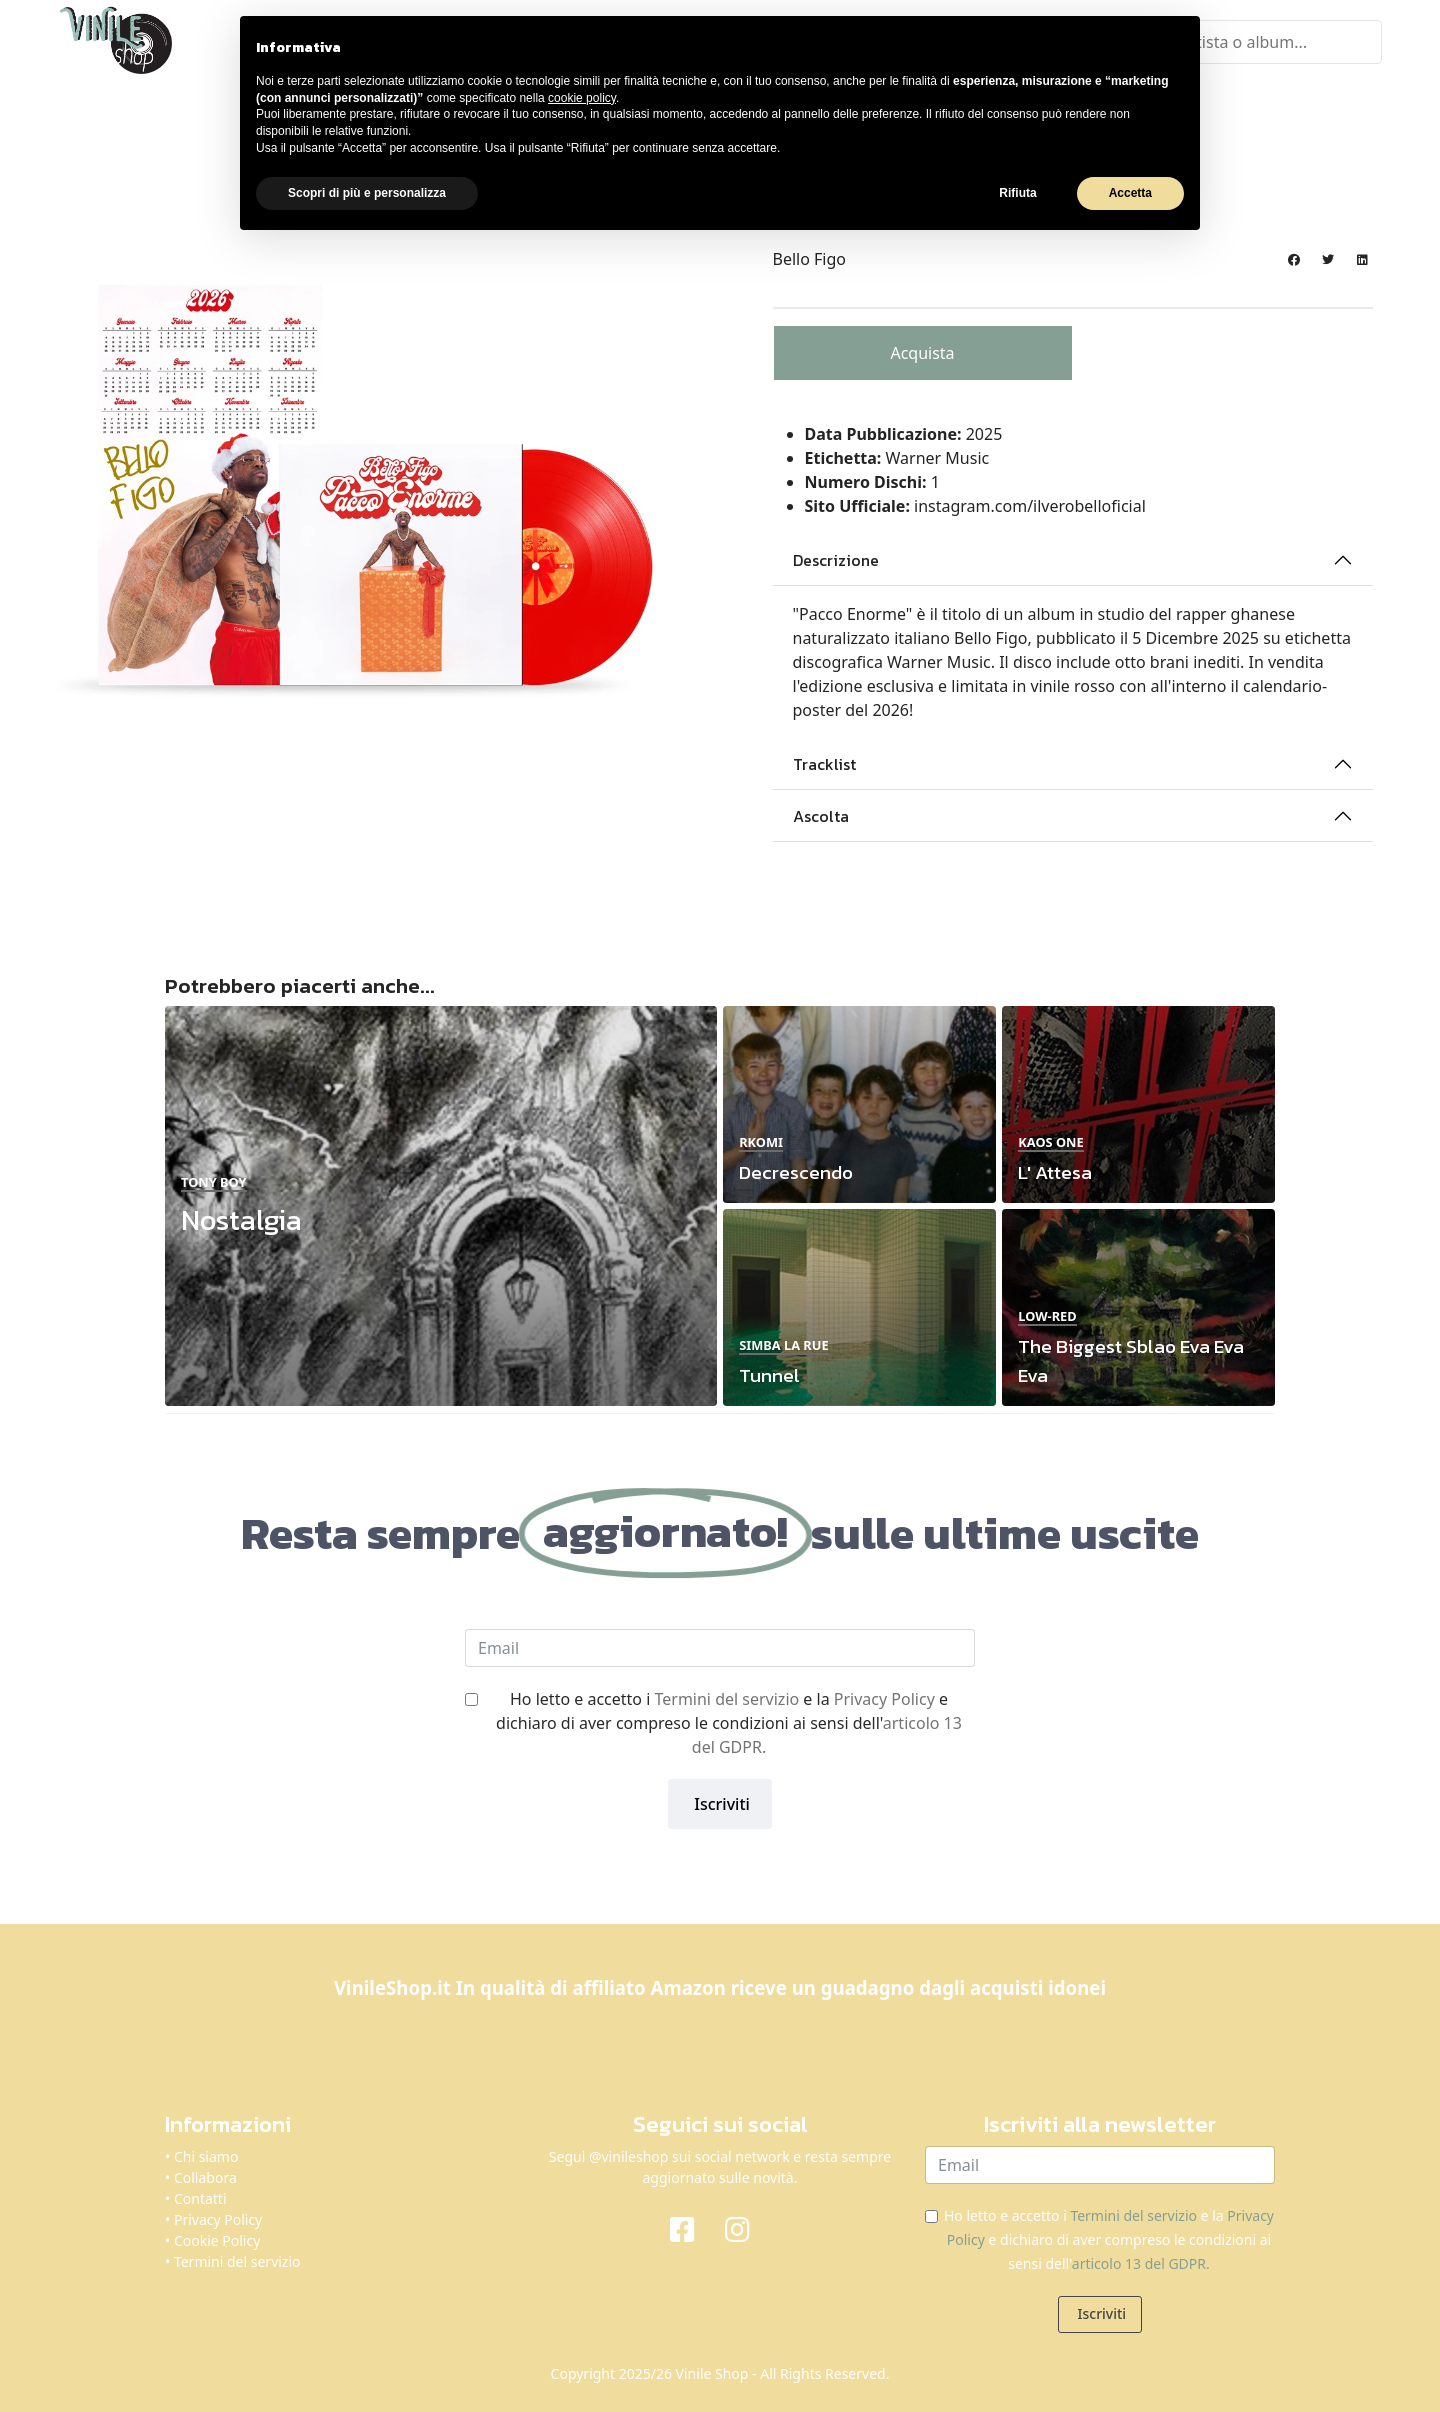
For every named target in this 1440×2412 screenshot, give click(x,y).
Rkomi (761, 1139)
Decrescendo (796, 1170)
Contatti (200, 2196)
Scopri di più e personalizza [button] (367, 193)
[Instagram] (747, 2226)
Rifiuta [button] (1017, 193)
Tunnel (769, 1373)
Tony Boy (214, 1179)
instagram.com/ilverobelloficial (1030, 504)
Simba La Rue (783, 1342)
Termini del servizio (726, 1696)
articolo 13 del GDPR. (1141, 2261)
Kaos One (1050, 1139)
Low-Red (1047, 1313)
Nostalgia (241, 1217)
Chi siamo (206, 2154)
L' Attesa (1055, 1170)
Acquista (922, 351)
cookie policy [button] (582, 98)
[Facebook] (692, 2226)
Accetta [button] (1130, 193)
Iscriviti (720, 1801)
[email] (720, 1645)
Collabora (205, 2175)
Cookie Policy (217, 2238)
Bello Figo (809, 257)
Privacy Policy (884, 1696)
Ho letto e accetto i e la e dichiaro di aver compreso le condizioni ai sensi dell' (729, 1720)
